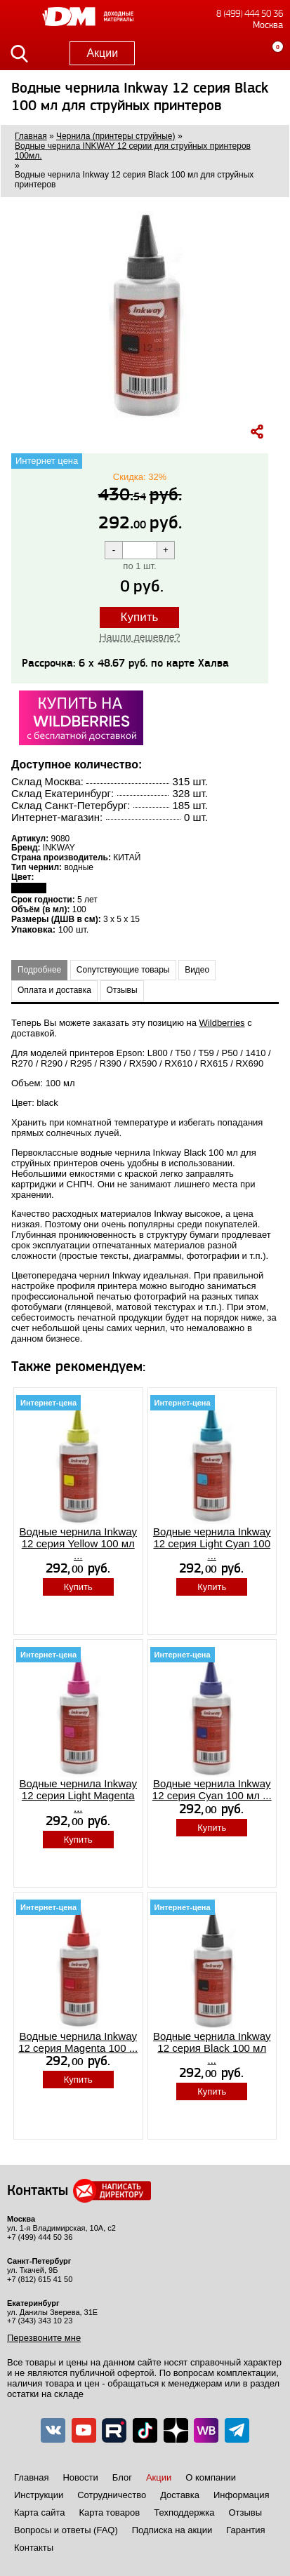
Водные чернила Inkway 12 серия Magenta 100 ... (78, 2042)
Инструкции (38, 2495)
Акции (102, 53)
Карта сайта (39, 2512)
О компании (210, 2477)
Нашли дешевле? (140, 637)
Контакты (33, 2547)
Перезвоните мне (44, 2338)
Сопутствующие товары (123, 970)
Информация (241, 2495)
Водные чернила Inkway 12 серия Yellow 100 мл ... (78, 1544)
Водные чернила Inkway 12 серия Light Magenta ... (78, 1795)
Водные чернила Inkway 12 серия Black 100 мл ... (211, 2048)
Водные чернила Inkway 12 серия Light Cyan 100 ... (211, 1544)
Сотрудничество (111, 2495)
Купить (140, 617)
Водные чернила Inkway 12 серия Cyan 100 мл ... (212, 1789)
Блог (122, 2477)
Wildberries (222, 1022)
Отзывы (122, 990)
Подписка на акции (172, 2530)
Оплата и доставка (54, 990)
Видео (197, 970)
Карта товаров (109, 2512)
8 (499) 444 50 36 (249, 14)
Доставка (179, 2495)
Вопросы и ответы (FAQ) (66, 2530)
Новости (80, 2477)
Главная (31, 2477)
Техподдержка (184, 2512)
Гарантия (245, 2530)
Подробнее (39, 970)
